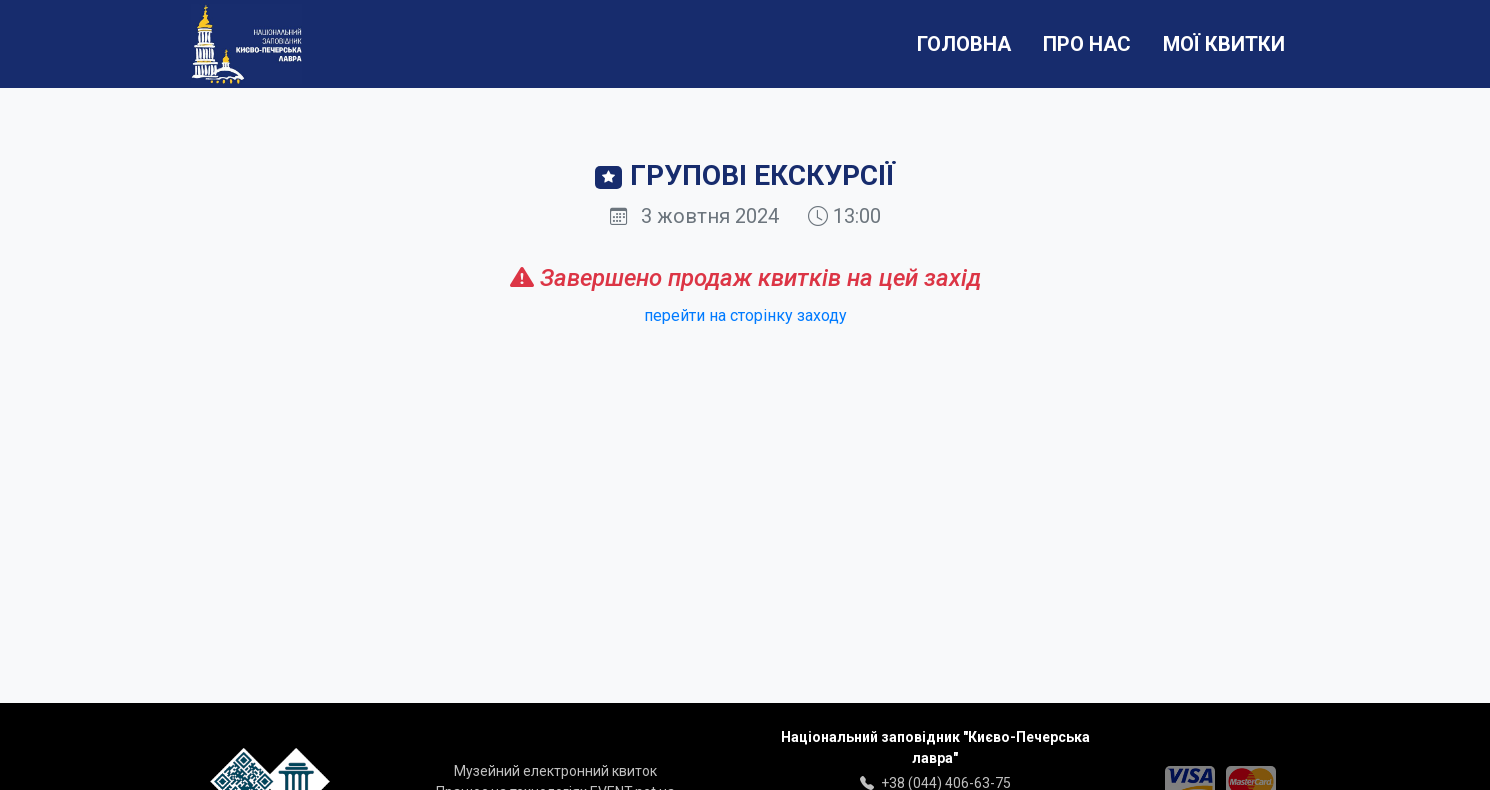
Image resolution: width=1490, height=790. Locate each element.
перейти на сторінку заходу (745, 315)
